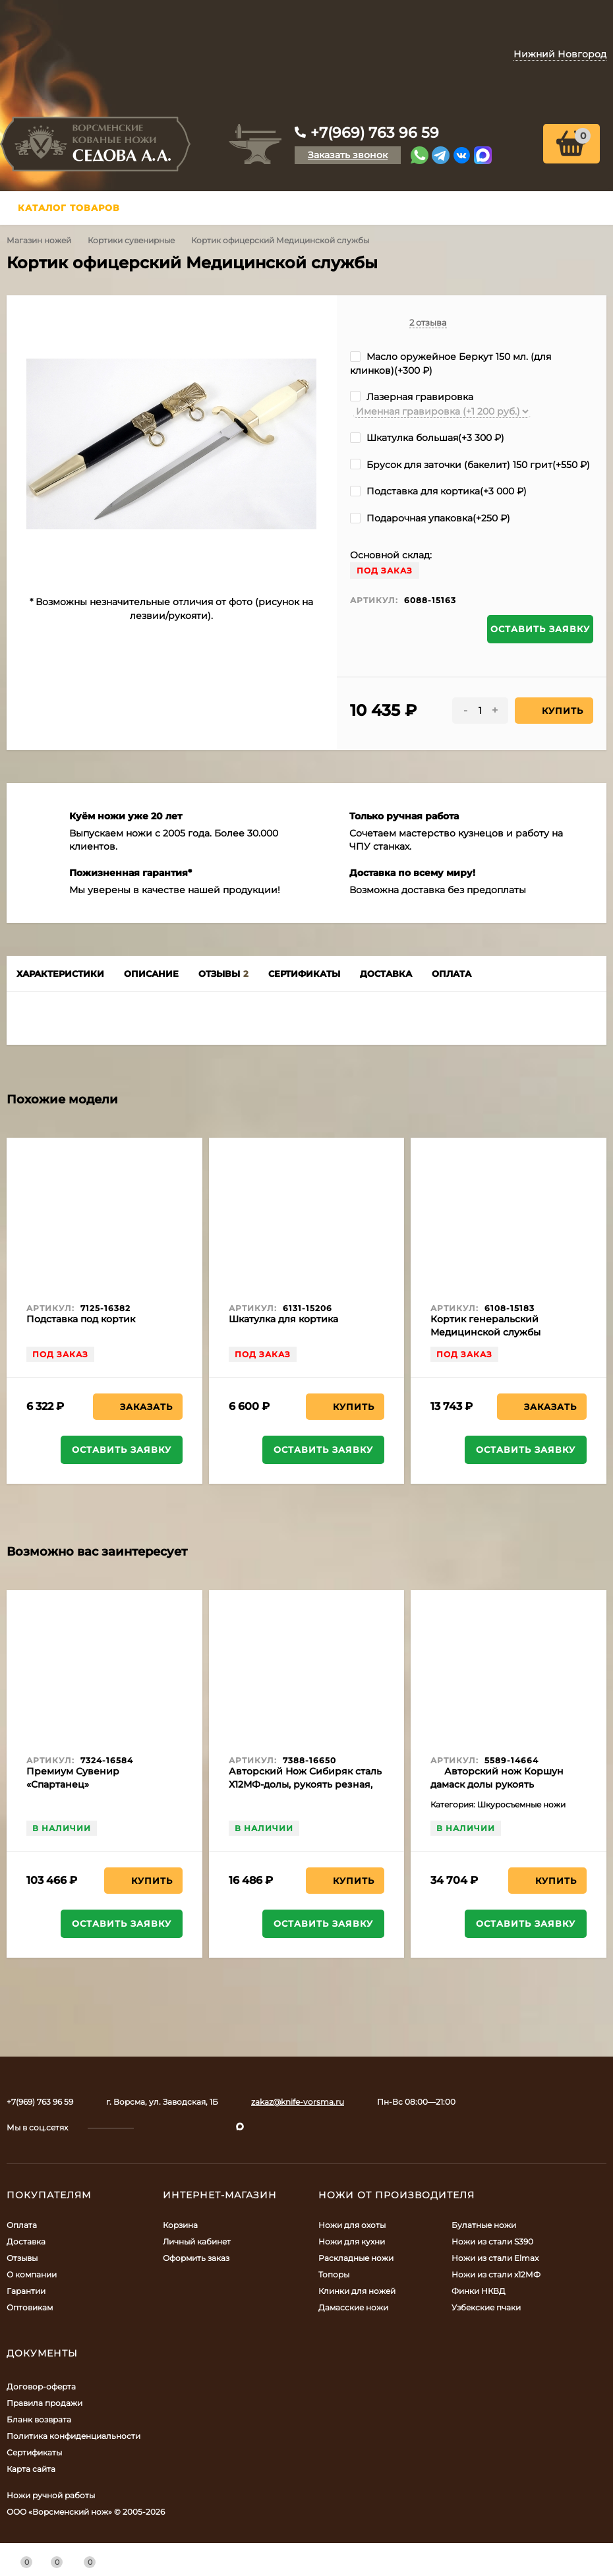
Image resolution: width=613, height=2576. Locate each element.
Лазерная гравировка (411, 397)
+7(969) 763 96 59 (374, 133)
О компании (32, 2274)
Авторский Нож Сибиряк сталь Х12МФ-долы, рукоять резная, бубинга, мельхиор (305, 1784)
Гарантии (26, 2291)
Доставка (26, 2241)
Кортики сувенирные (131, 240)
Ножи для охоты (352, 2225)
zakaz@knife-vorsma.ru (297, 2102)
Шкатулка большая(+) (427, 438)
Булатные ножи (484, 2225)
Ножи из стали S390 (492, 2241)
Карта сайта (31, 2469)
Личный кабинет (197, 2241)
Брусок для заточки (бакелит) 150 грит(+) (470, 465)
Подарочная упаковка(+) (430, 518)
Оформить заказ (196, 2258)
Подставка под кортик (80, 1319)
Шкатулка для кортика (283, 1319)
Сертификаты (34, 2452)
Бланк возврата (39, 2419)
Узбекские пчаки (486, 2307)
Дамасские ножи (353, 2307)
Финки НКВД (479, 2291)
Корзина (180, 2225)
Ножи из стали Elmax (495, 2258)
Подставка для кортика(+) (438, 491)
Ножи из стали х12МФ (496, 2274)
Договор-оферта (41, 2386)
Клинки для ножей (356, 2291)
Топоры (333, 2274)
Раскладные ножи (356, 2258)
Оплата (22, 2225)
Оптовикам (30, 2307)
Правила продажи (44, 2403)
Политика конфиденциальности (73, 2436)
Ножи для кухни (351, 2241)
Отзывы (22, 2258)
